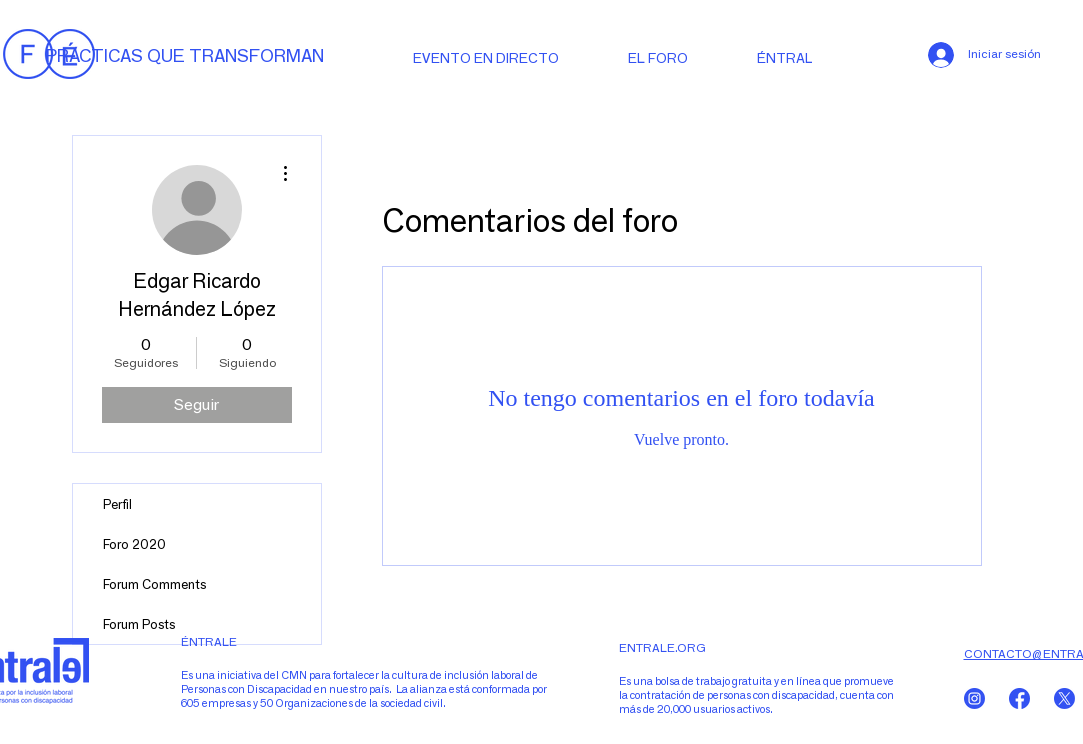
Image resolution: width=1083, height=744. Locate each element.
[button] (790, 57)
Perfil (117, 504)
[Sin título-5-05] (974, 698)
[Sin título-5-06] (1064, 698)
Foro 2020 (134, 544)
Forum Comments (154, 584)
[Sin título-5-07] (1019, 698)
